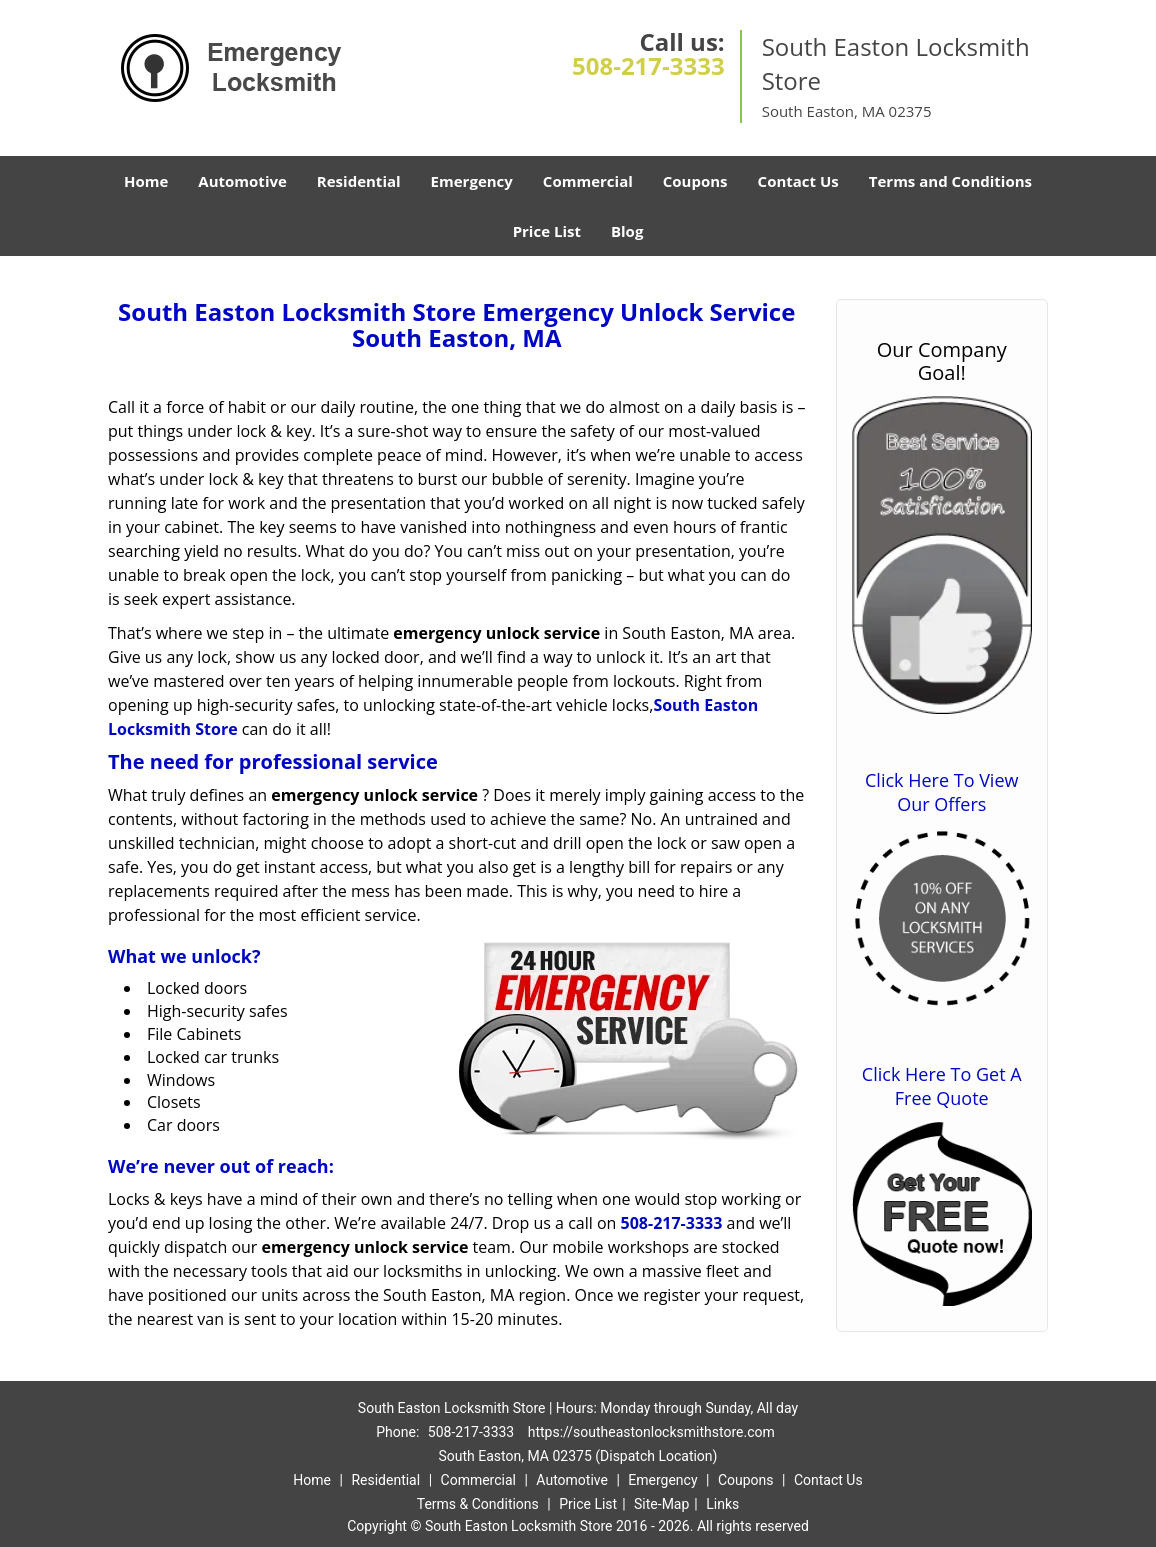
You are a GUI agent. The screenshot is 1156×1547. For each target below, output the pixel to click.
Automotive (242, 181)
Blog (627, 231)
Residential (359, 181)
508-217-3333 (648, 65)
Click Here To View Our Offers (941, 792)
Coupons (695, 181)
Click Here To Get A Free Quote (942, 1086)
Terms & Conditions (478, 1504)
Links (722, 1504)
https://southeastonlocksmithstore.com (651, 1432)
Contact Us (798, 181)
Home (146, 181)
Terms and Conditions (950, 181)
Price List (547, 231)
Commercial (588, 181)
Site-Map (661, 1504)
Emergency (472, 181)
